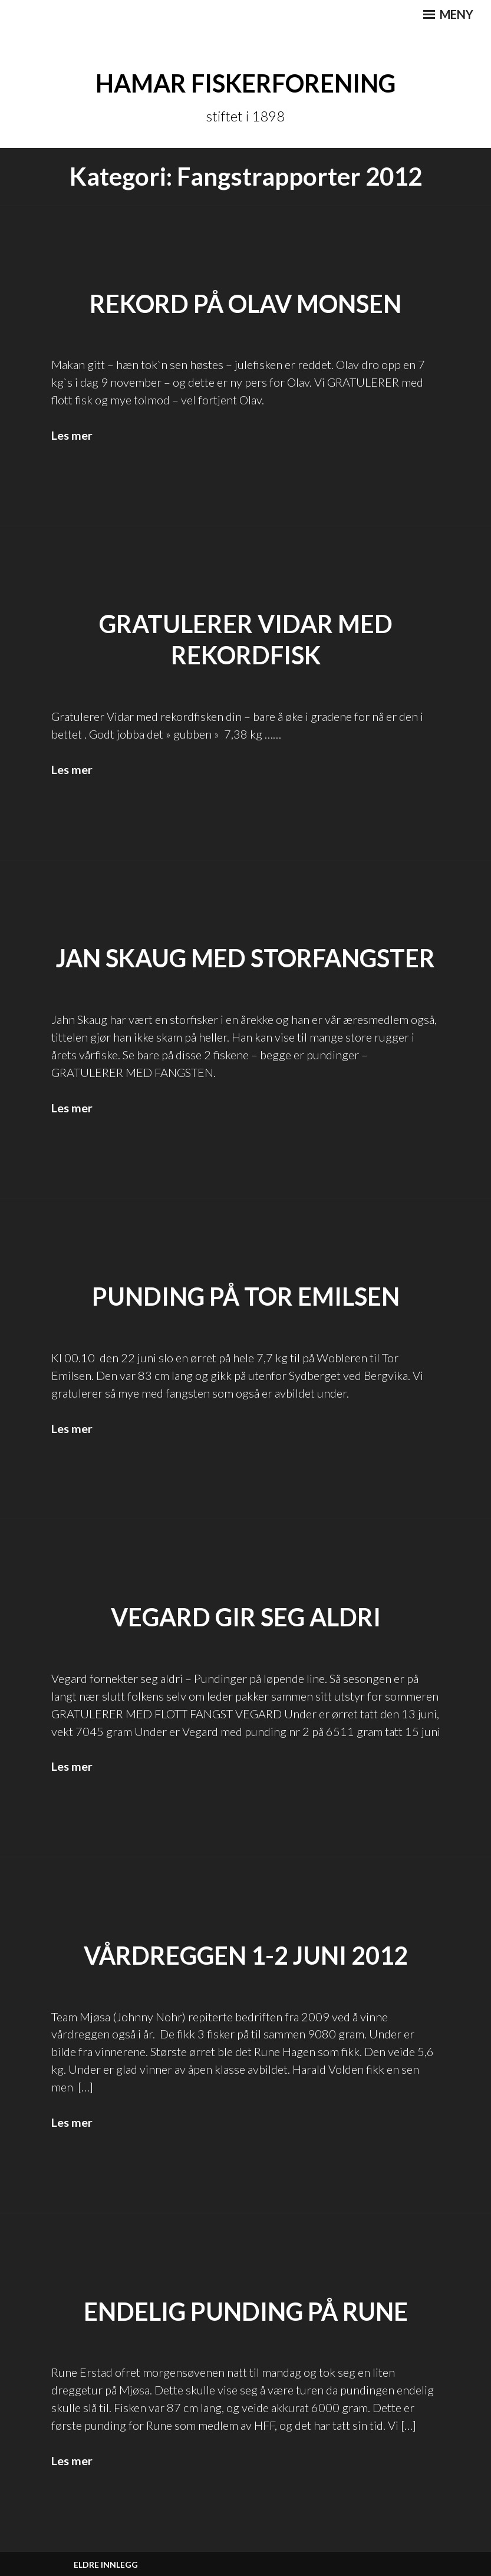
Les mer (72, 435)
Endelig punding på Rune (245, 2310)
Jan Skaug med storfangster (246, 957)
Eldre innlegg (106, 2563)
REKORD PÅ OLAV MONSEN (245, 303)
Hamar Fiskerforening (245, 83)
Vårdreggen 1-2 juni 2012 (245, 1954)
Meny (448, 14)
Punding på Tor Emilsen (245, 1295)
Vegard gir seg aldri (245, 1616)
